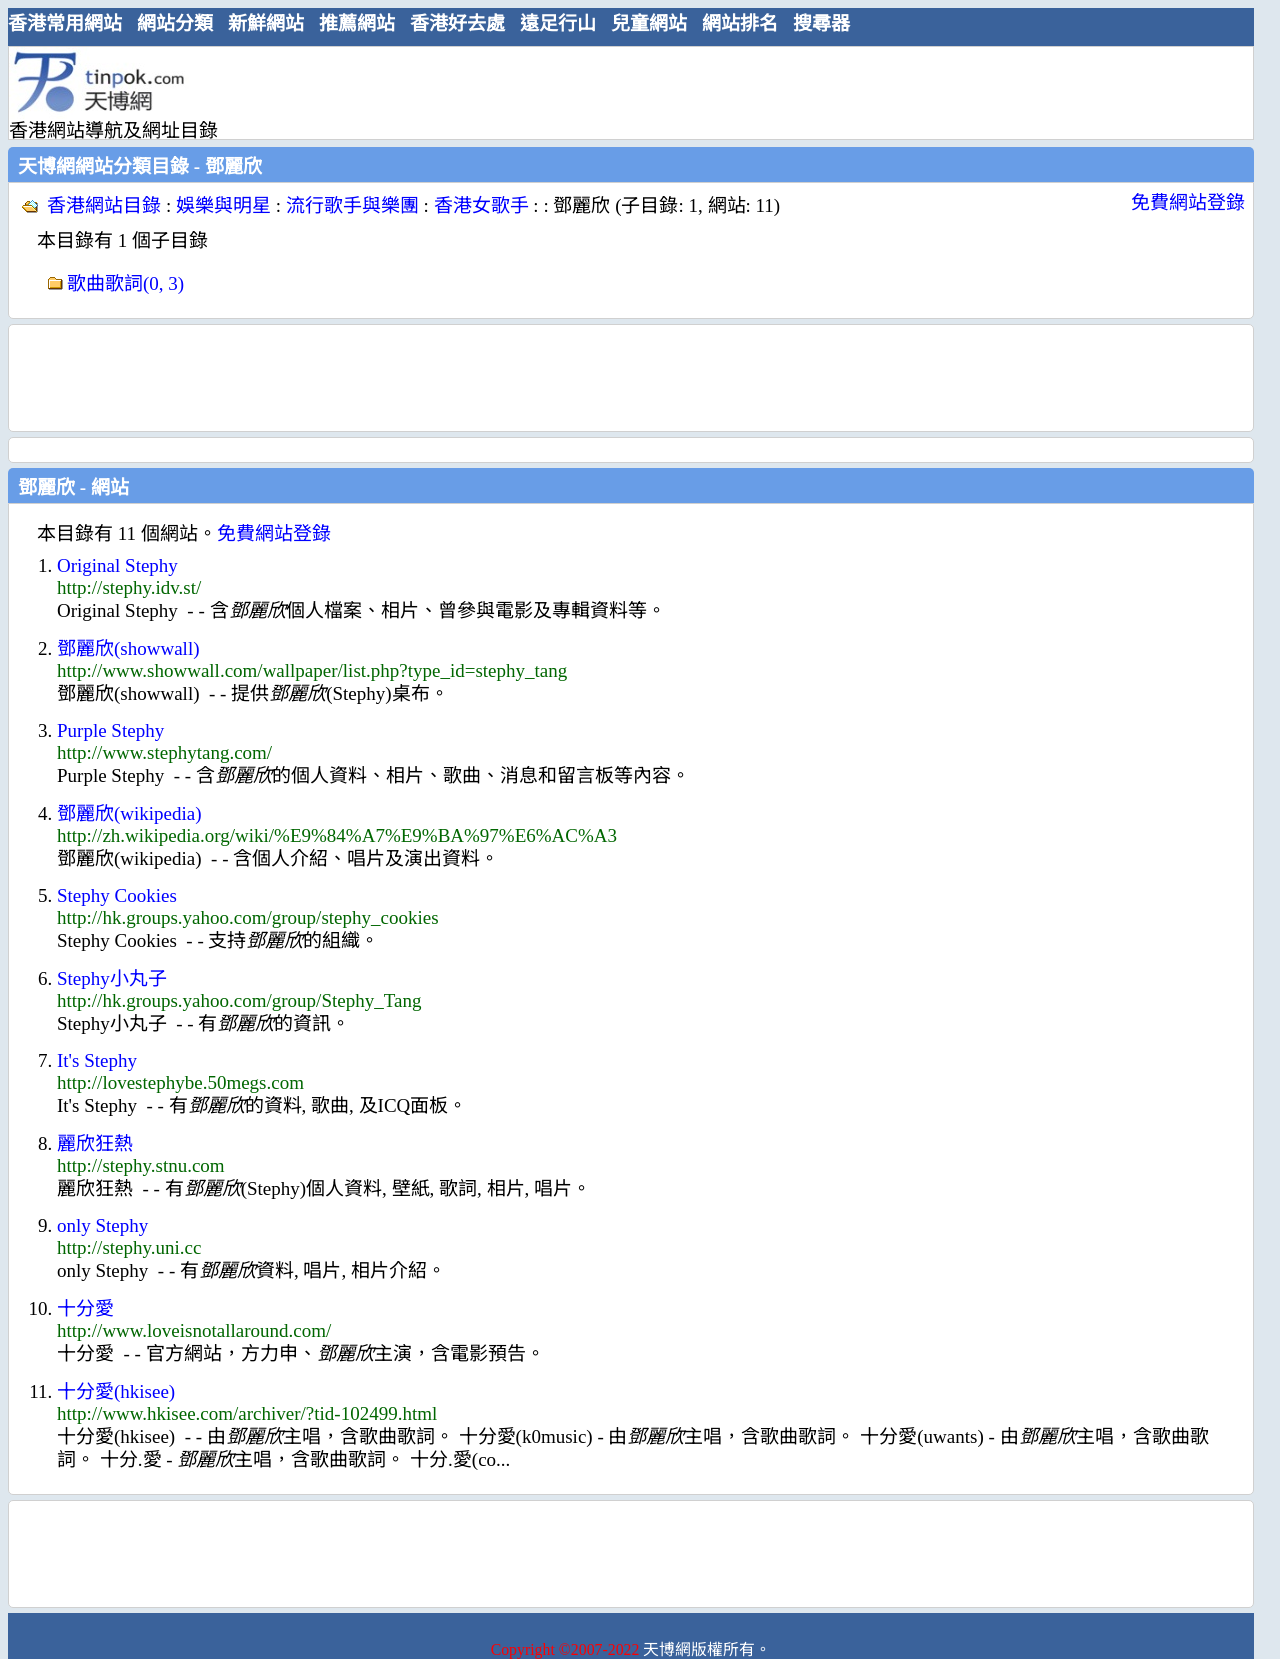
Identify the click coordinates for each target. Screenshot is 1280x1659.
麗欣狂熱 (95, 1143)
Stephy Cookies (117, 895)
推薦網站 (357, 23)
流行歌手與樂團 (352, 205)
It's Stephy (97, 1060)
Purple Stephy (110, 730)
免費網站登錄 (1188, 202)
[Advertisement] (623, 92)
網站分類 (175, 23)
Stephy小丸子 (112, 978)
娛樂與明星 (223, 205)
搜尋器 (821, 23)
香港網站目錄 (104, 205)
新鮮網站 (266, 23)
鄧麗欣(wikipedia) (129, 813)
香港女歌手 (481, 205)
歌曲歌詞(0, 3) (125, 283)
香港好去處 (457, 23)
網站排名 (740, 23)
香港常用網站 (65, 23)
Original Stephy (117, 565)
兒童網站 (649, 23)
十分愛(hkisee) (116, 1391)
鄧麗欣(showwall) (128, 648)
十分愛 (85, 1308)
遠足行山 (558, 23)
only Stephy (102, 1225)
